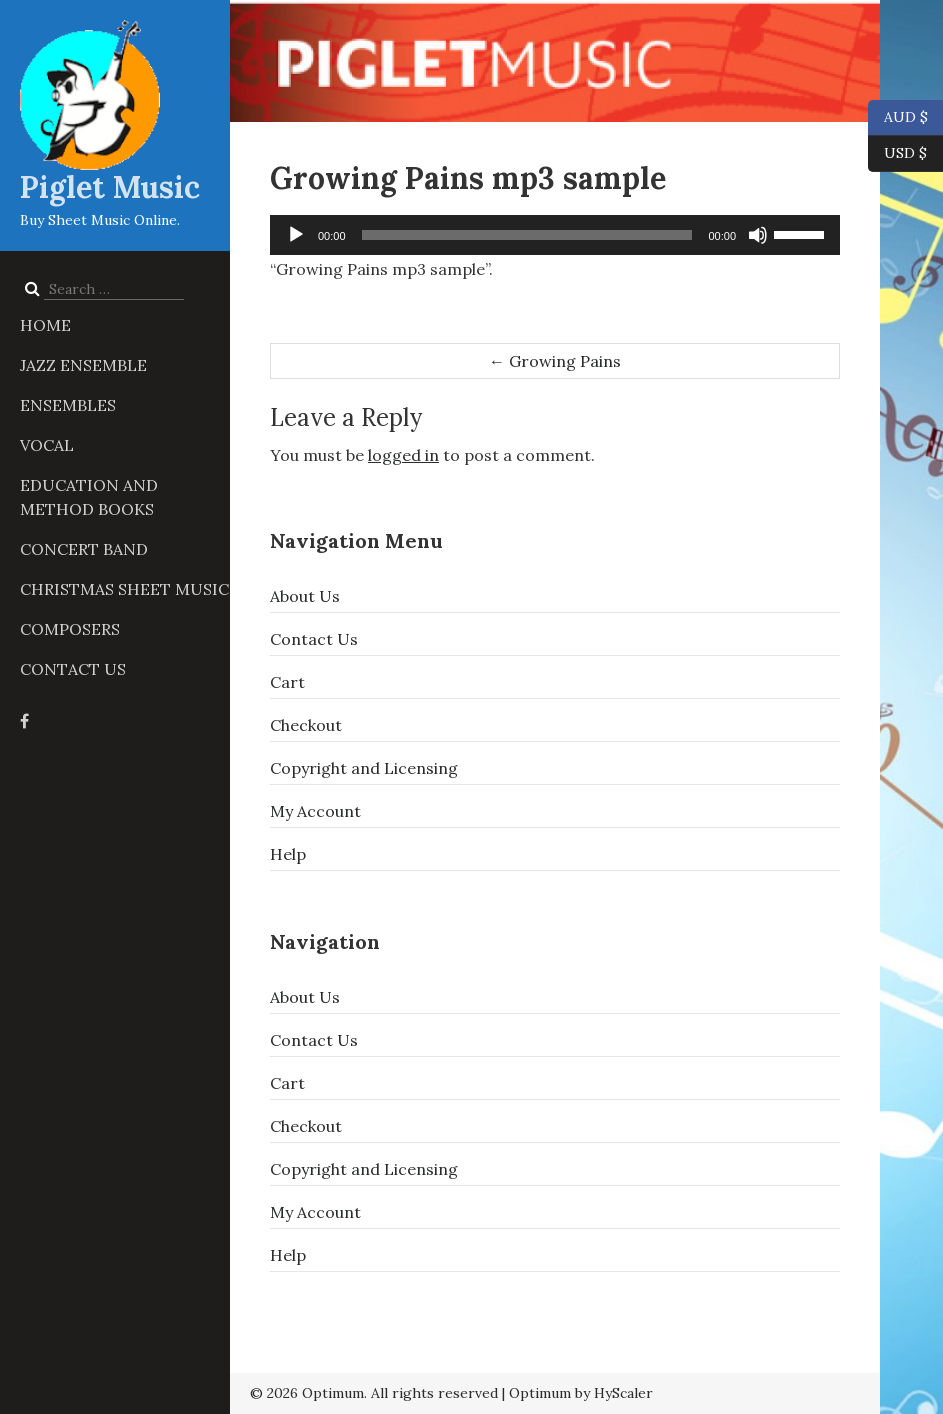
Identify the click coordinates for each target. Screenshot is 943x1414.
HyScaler (623, 1393)
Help (288, 854)
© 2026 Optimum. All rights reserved (374, 1393)
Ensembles (68, 405)
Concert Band (84, 549)
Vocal (47, 445)
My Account (315, 811)
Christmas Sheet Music (124, 589)
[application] (555, 235)
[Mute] (758, 235)
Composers (70, 629)
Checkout (306, 725)
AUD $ (898, 118)
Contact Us (73, 669)
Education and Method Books (89, 497)
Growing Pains (555, 361)
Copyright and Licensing (364, 768)
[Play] (296, 235)
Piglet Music (110, 187)
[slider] (527, 235)
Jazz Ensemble (83, 365)
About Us (305, 596)
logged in (403, 455)
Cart (287, 682)
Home (45, 325)
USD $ (905, 154)
